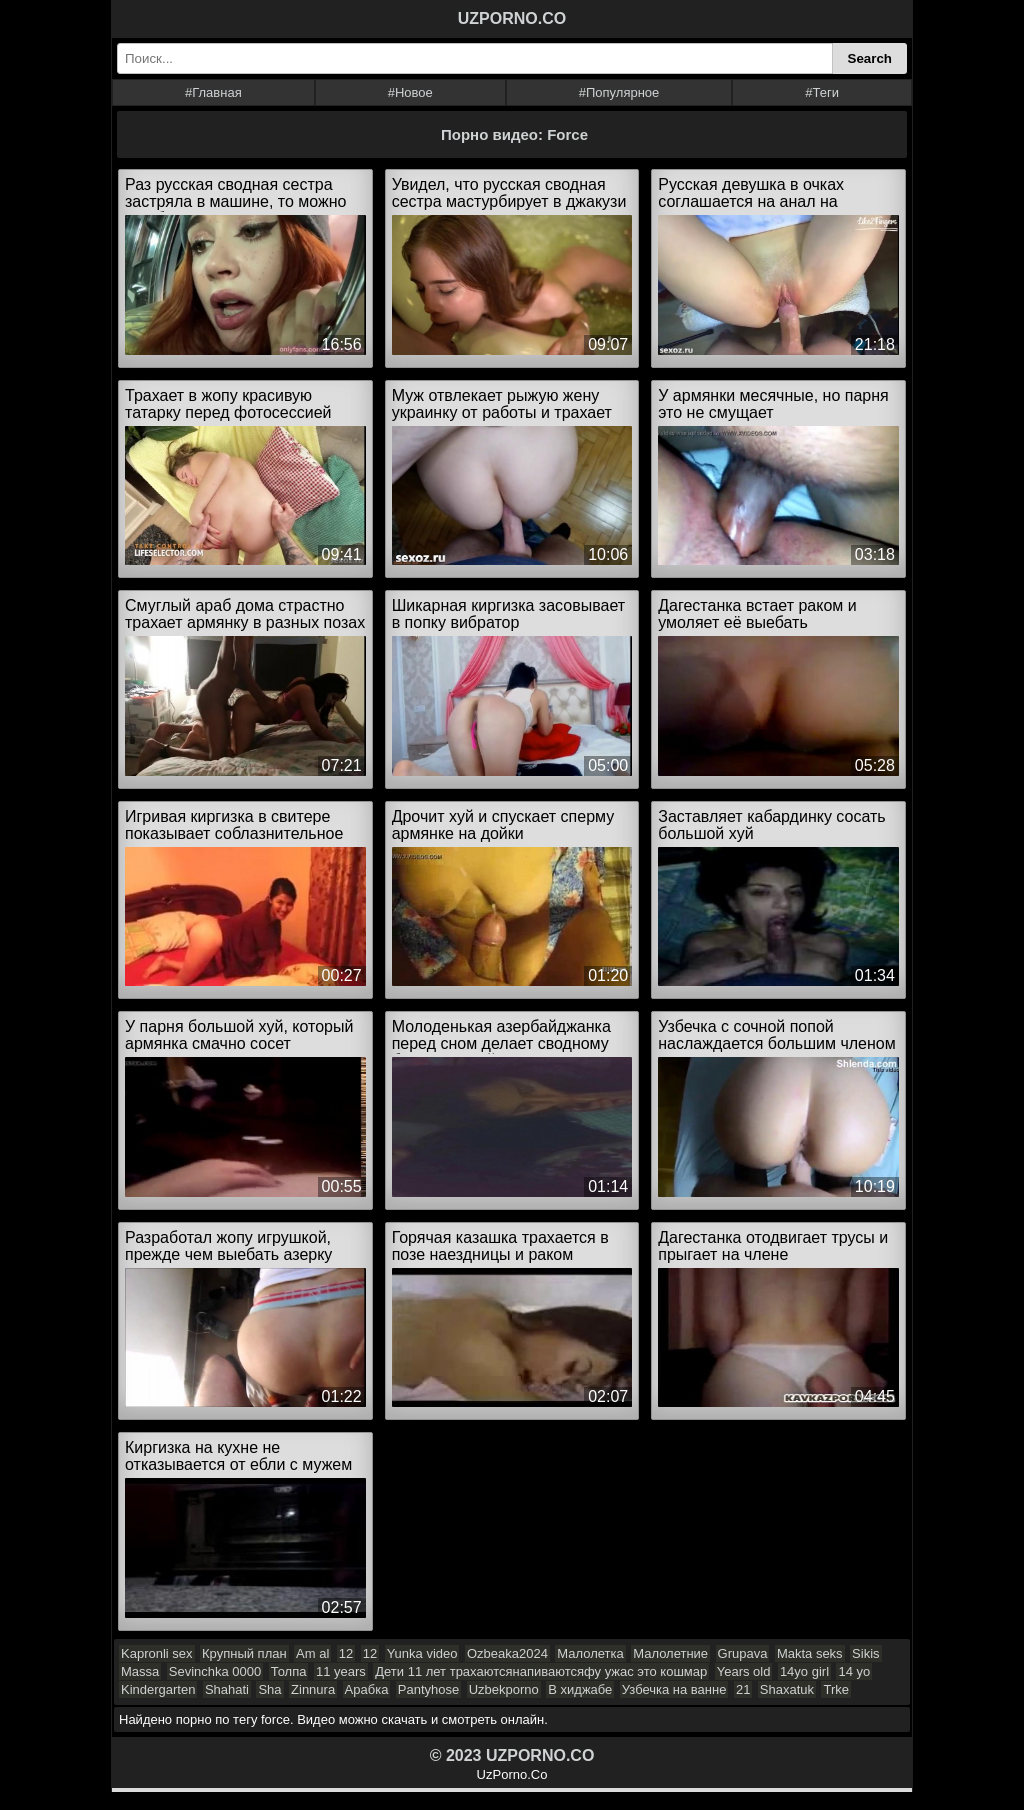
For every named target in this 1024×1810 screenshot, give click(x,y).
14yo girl (804, 1671)
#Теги (822, 92)
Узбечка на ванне (674, 1689)
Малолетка (590, 1653)
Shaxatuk (787, 1689)
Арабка (367, 1689)
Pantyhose (428, 1689)
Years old (744, 1671)
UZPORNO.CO (512, 18)
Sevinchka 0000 (215, 1671)
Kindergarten (158, 1689)
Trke (836, 1689)
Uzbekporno (504, 1689)
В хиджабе (580, 1689)
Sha (269, 1689)
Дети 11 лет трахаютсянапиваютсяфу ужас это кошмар (541, 1671)
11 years (341, 1671)
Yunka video (422, 1653)
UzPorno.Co (512, 1774)
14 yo (854, 1671)
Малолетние (670, 1653)
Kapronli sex (157, 1653)
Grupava (743, 1653)
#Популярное (619, 92)
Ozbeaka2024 (507, 1653)
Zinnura (313, 1689)
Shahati (227, 1689)
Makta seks (810, 1653)
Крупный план (244, 1653)
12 (346, 1653)
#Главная (213, 92)
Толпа (289, 1671)
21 (743, 1689)
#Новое (410, 92)
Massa (140, 1671)
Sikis (865, 1653)
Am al (312, 1653)
